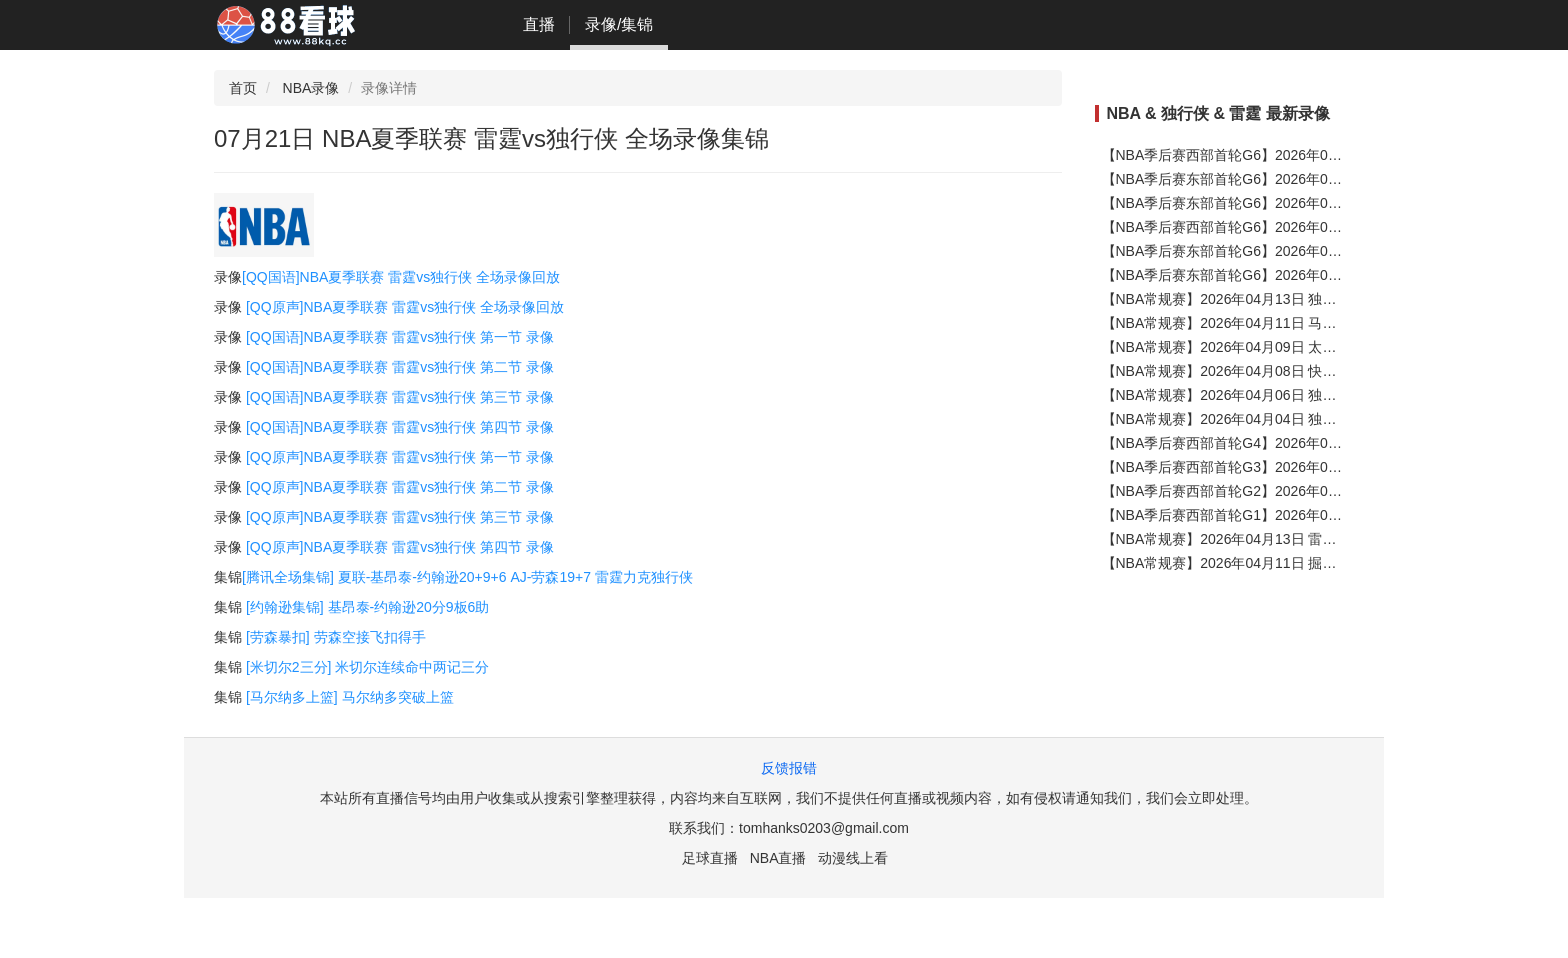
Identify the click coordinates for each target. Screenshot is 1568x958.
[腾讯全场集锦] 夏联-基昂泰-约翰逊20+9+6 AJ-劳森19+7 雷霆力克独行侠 (467, 577)
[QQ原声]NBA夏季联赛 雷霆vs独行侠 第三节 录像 (400, 517)
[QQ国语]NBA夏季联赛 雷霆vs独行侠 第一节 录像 (400, 337)
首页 (243, 88)
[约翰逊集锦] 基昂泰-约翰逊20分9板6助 (367, 607)
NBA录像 (311, 88)
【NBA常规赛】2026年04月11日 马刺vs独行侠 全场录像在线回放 (1305, 323)
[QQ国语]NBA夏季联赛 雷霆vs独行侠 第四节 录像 (400, 427)
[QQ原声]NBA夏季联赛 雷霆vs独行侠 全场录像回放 (405, 307)
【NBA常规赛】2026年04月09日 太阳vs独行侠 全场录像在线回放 (1305, 347)
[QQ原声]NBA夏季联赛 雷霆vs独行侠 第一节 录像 (400, 457)
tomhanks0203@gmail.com (824, 828)
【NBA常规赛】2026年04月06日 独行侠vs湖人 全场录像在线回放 (1305, 395)
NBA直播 (778, 858)
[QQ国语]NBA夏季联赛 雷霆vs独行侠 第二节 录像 (400, 367)
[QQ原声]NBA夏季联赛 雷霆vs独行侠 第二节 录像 (400, 487)
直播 (539, 24)
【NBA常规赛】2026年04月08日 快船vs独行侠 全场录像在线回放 (1305, 371)
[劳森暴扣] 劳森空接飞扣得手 (336, 637)
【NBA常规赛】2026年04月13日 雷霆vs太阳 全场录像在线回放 (1298, 539)
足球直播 (710, 858)
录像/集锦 (619, 24)
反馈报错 (789, 768)
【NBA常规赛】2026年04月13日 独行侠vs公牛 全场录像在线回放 (1305, 299)
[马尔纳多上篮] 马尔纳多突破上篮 (350, 697)
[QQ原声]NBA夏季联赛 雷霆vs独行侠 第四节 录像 (400, 547)
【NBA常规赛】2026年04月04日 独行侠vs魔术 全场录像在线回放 (1305, 419)
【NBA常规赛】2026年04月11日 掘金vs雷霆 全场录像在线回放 (1298, 563)
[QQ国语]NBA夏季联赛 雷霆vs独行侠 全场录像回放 (401, 277)
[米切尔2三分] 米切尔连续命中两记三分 (367, 667)
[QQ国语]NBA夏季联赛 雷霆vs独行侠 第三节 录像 (400, 397)
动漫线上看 (853, 858)
